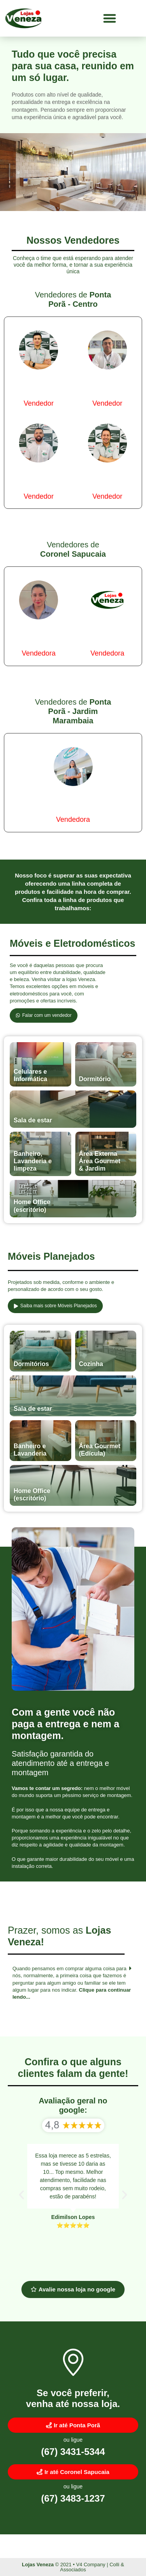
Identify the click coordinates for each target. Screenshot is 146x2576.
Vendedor (39, 403)
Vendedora (39, 653)
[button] (109, 18)
